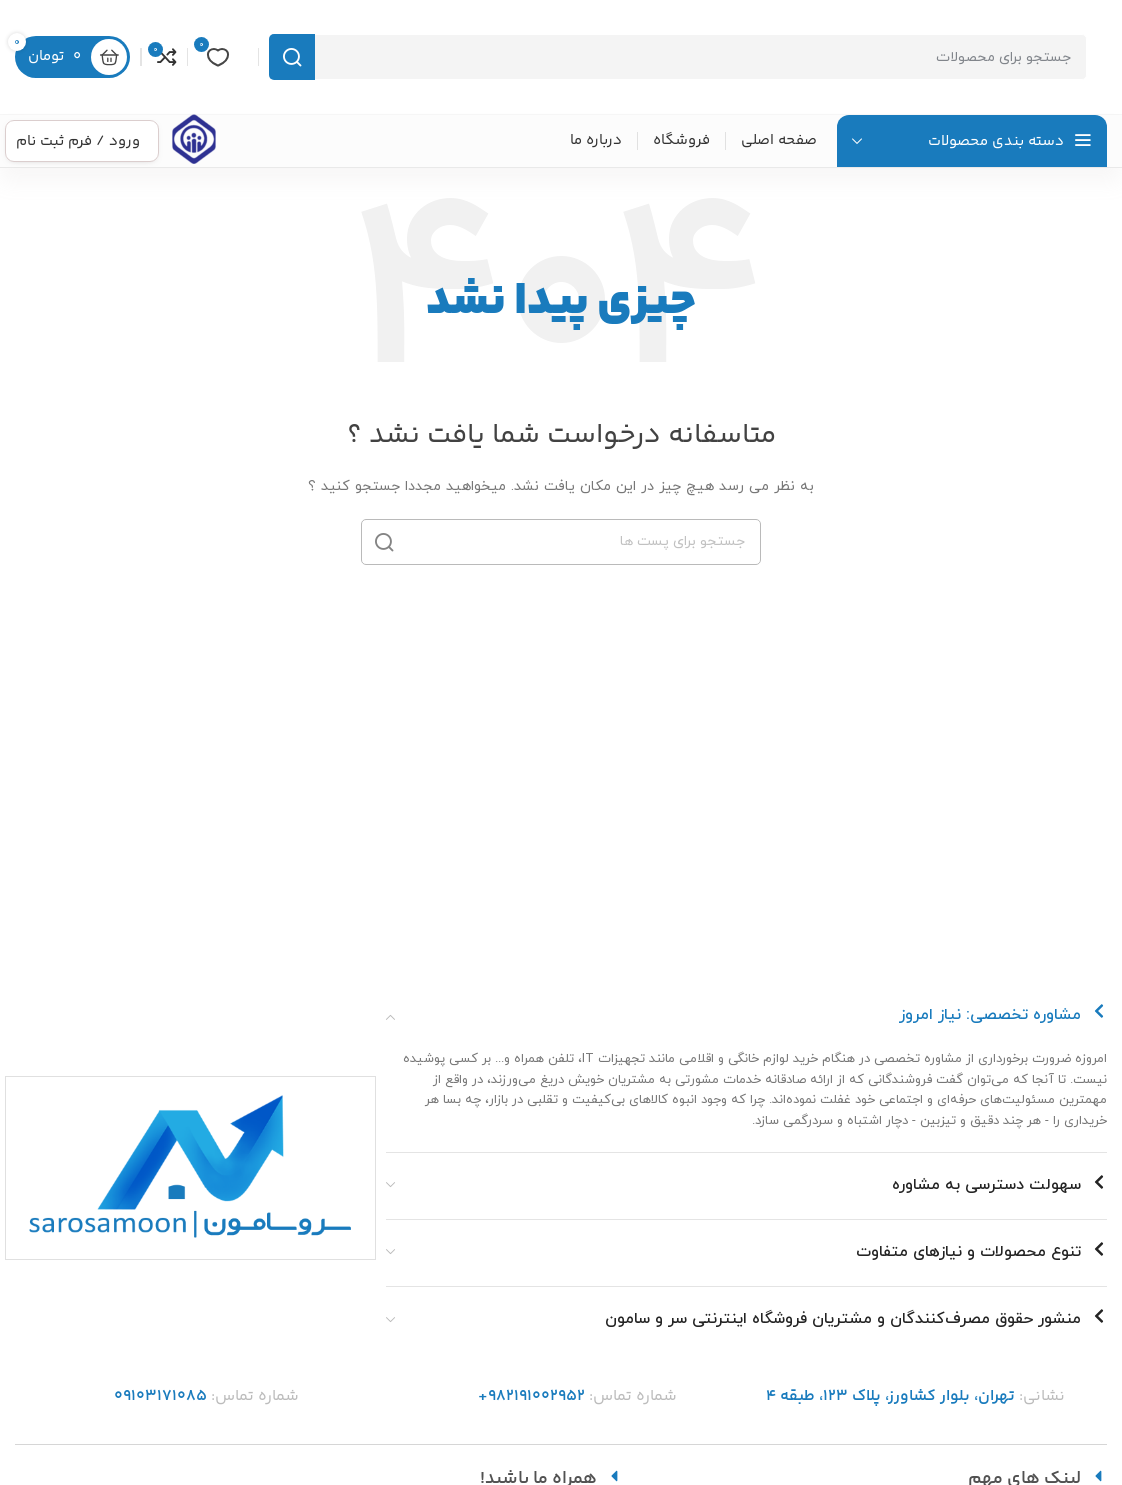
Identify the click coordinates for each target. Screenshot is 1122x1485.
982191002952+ (531, 1396)
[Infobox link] (194, 141)
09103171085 (160, 1396)
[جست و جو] (678, 57)
